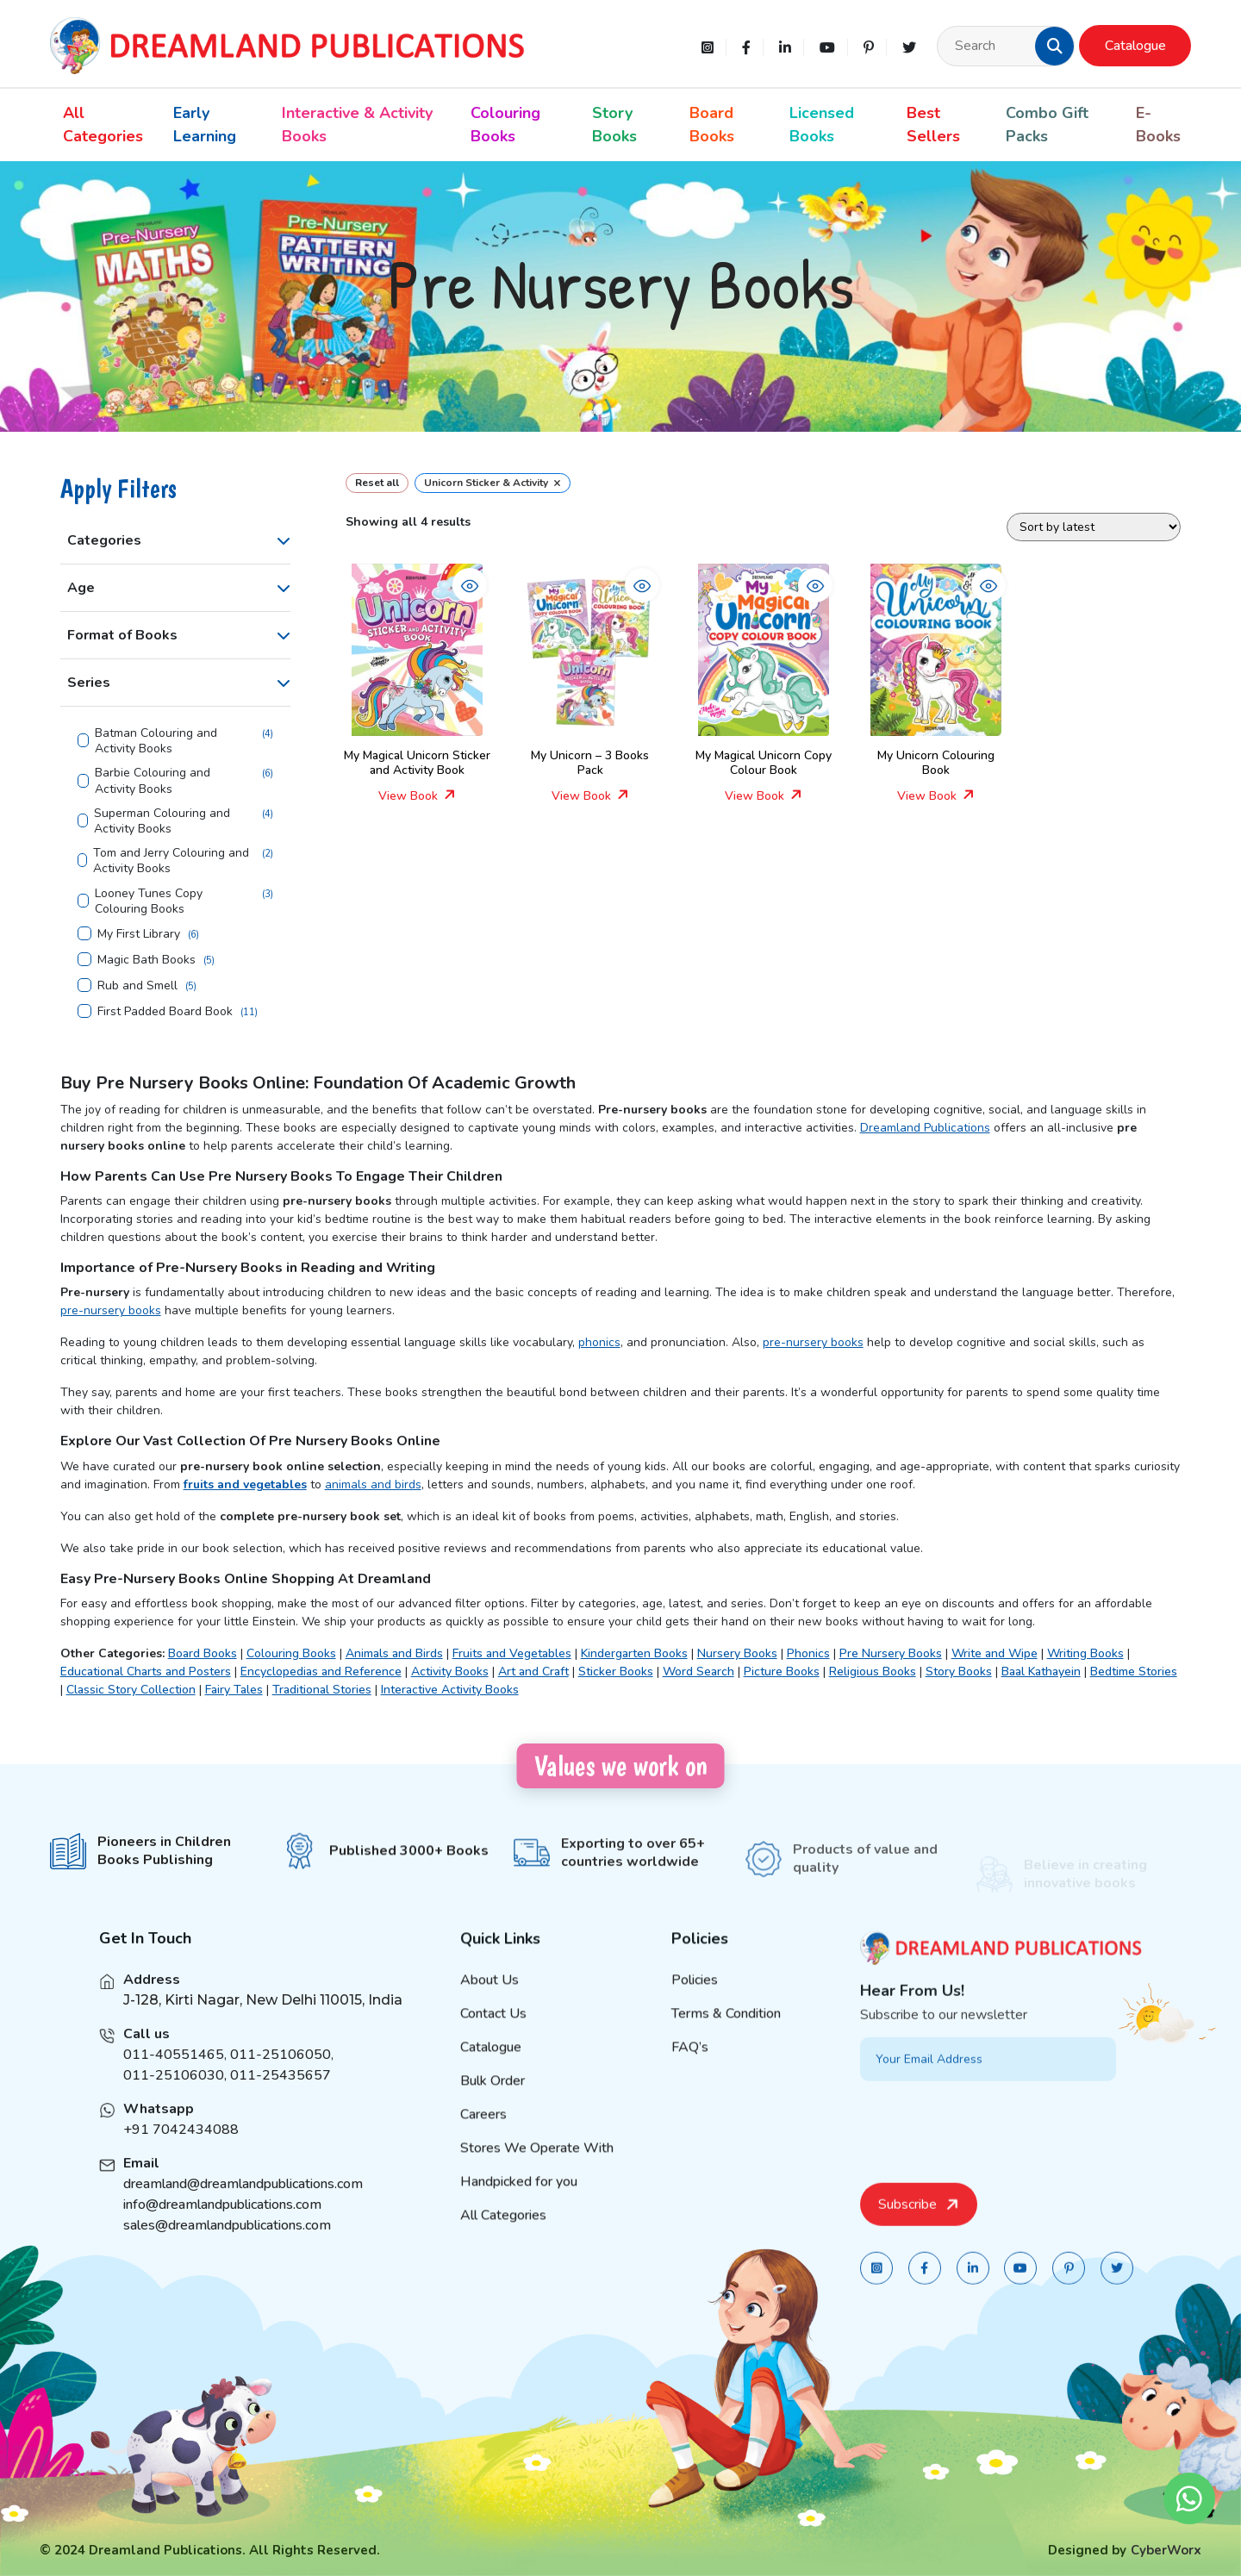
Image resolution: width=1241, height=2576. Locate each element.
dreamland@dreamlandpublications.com (243, 2208)
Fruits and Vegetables (511, 1653)
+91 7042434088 (181, 2153)
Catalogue (1135, 45)
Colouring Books (505, 125)
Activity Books (450, 1671)
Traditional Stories (321, 1689)
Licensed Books (821, 125)
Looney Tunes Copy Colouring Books (149, 901)
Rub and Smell (137, 986)
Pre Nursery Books (890, 1653)
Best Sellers (933, 125)
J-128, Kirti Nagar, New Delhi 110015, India (262, 2024)
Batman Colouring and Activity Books (156, 741)
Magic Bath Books (146, 960)
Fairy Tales (234, 1689)
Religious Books (872, 1671)
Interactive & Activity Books (357, 125)
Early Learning (204, 125)
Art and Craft (533, 1671)
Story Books (614, 125)
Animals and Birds (394, 1653)
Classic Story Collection (131, 1689)
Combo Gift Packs (1047, 125)
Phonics (808, 1653)
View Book (417, 796)
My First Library (138, 934)
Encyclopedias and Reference (321, 1671)
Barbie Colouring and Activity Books (152, 780)
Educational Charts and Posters (145, 1671)
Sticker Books (615, 1671)
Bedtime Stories (1133, 1671)
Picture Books (782, 1671)
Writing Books (1085, 1653)
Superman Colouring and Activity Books (162, 821)
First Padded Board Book (165, 1012)
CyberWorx (1166, 2550)
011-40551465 (173, 2078)
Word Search (698, 1671)
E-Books (1158, 125)
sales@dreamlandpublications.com (227, 2249)
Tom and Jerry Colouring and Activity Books (171, 860)
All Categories (103, 125)
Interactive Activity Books (450, 1689)
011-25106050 (280, 2078)
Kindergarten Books (634, 1653)
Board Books (711, 125)
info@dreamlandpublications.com (222, 2228)
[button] (1055, 45)
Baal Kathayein (1041, 1671)
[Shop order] (1094, 527)
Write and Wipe (994, 1653)
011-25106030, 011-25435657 (227, 2099)
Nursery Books (737, 1653)
